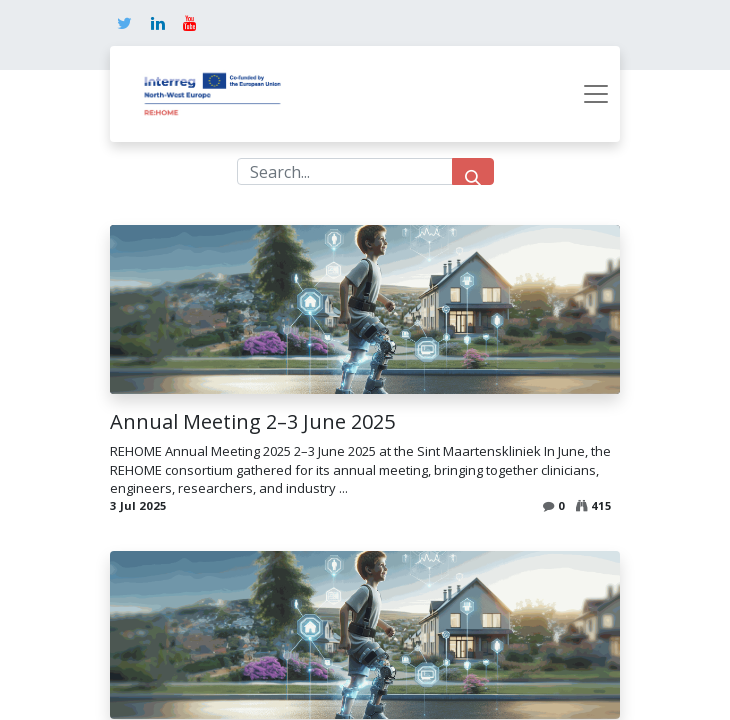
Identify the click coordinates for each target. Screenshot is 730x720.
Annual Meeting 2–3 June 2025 (252, 422)
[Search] (473, 171)
